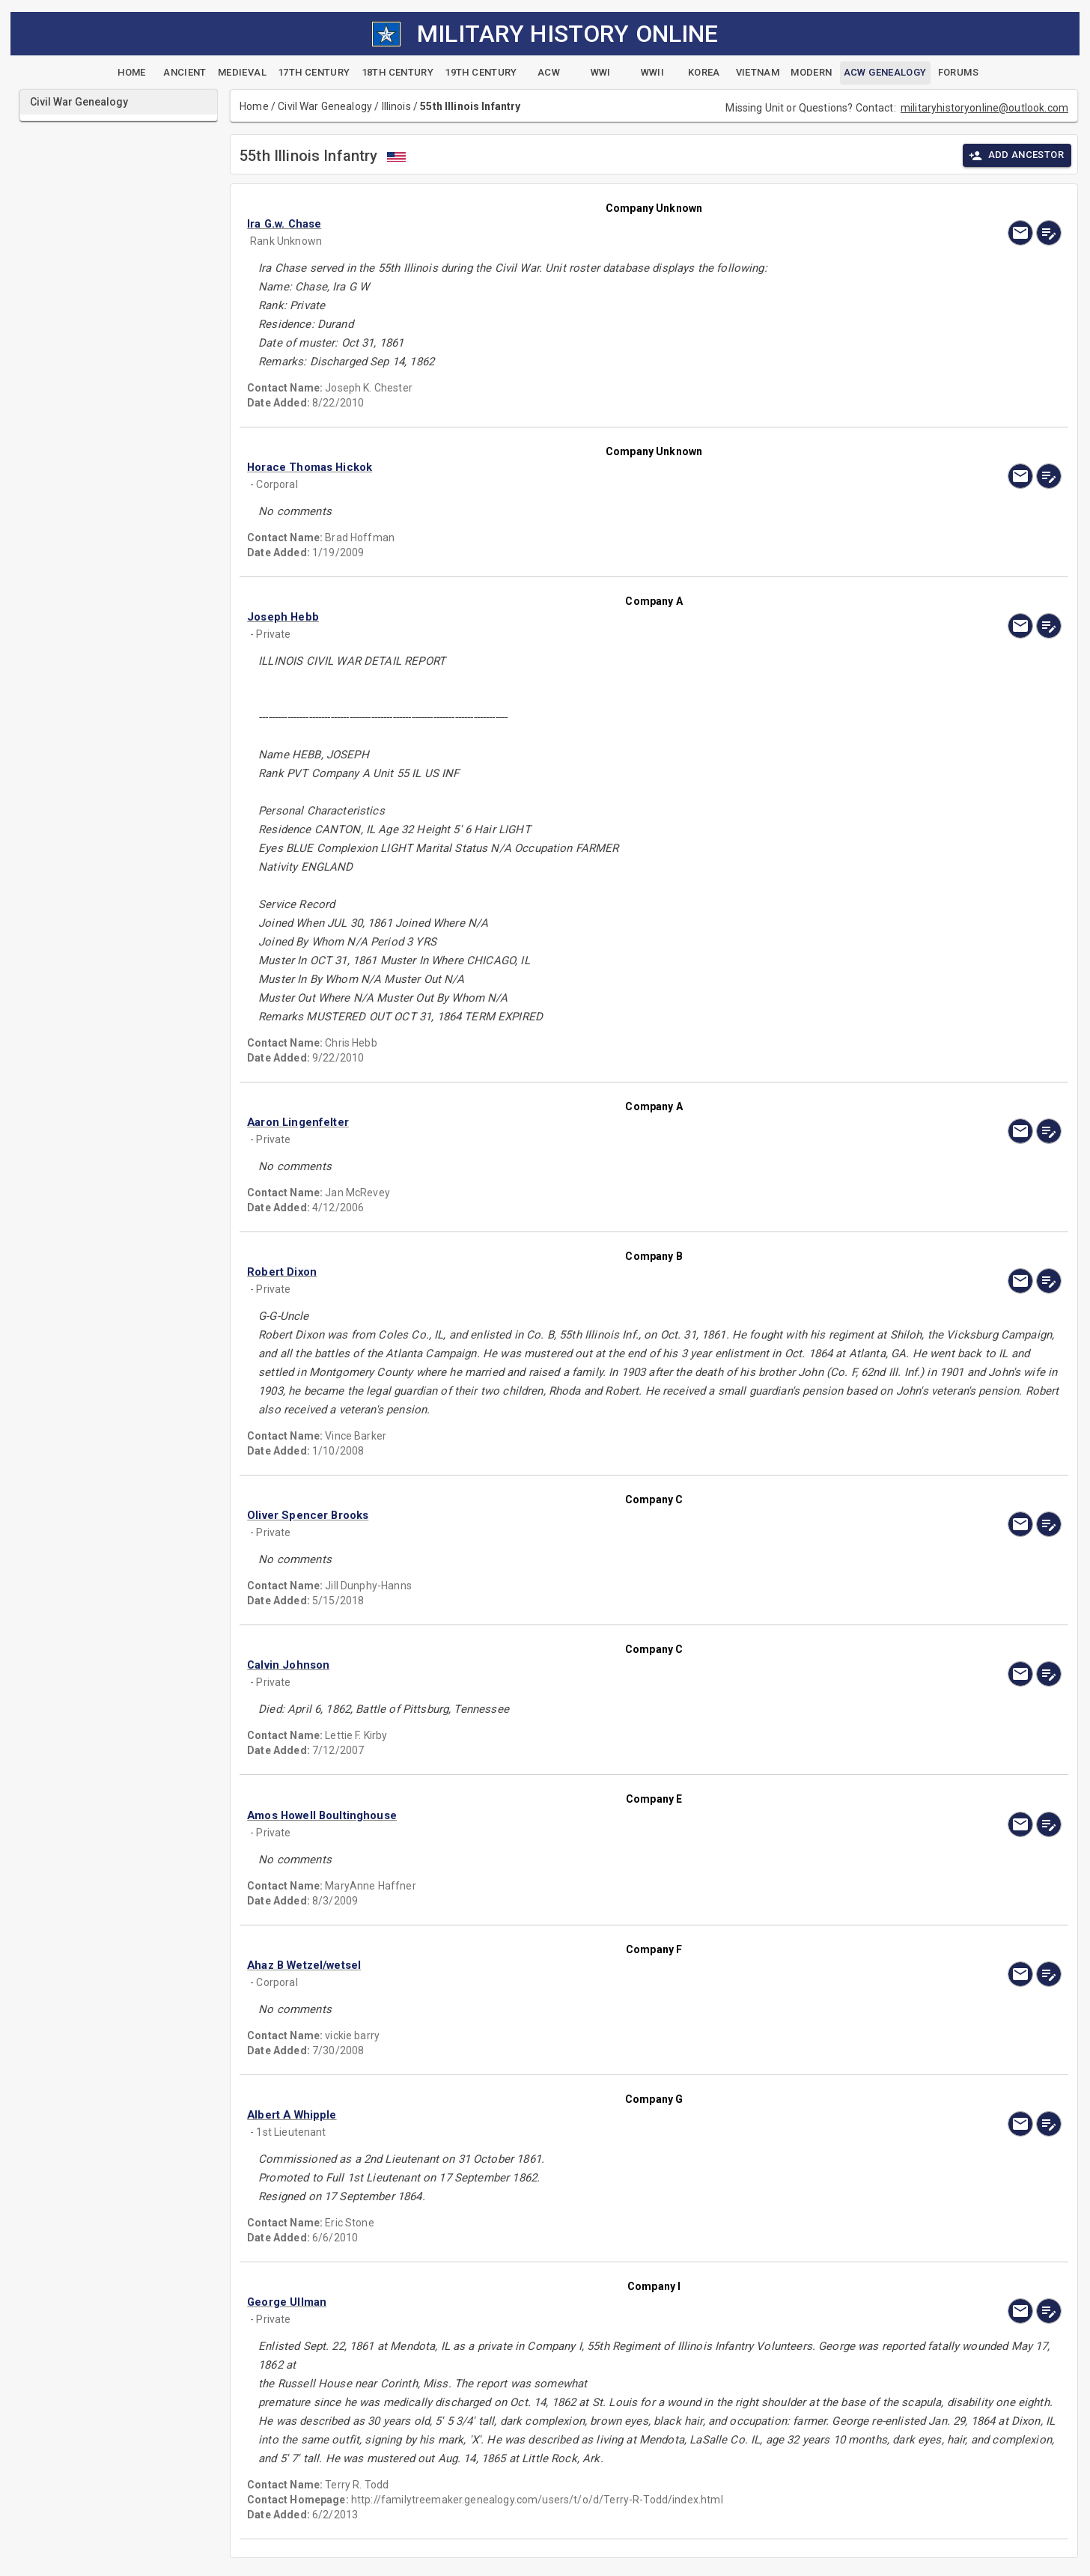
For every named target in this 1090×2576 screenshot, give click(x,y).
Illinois (396, 106)
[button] (532, 224)
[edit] (1049, 233)
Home (254, 106)
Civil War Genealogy (325, 106)
